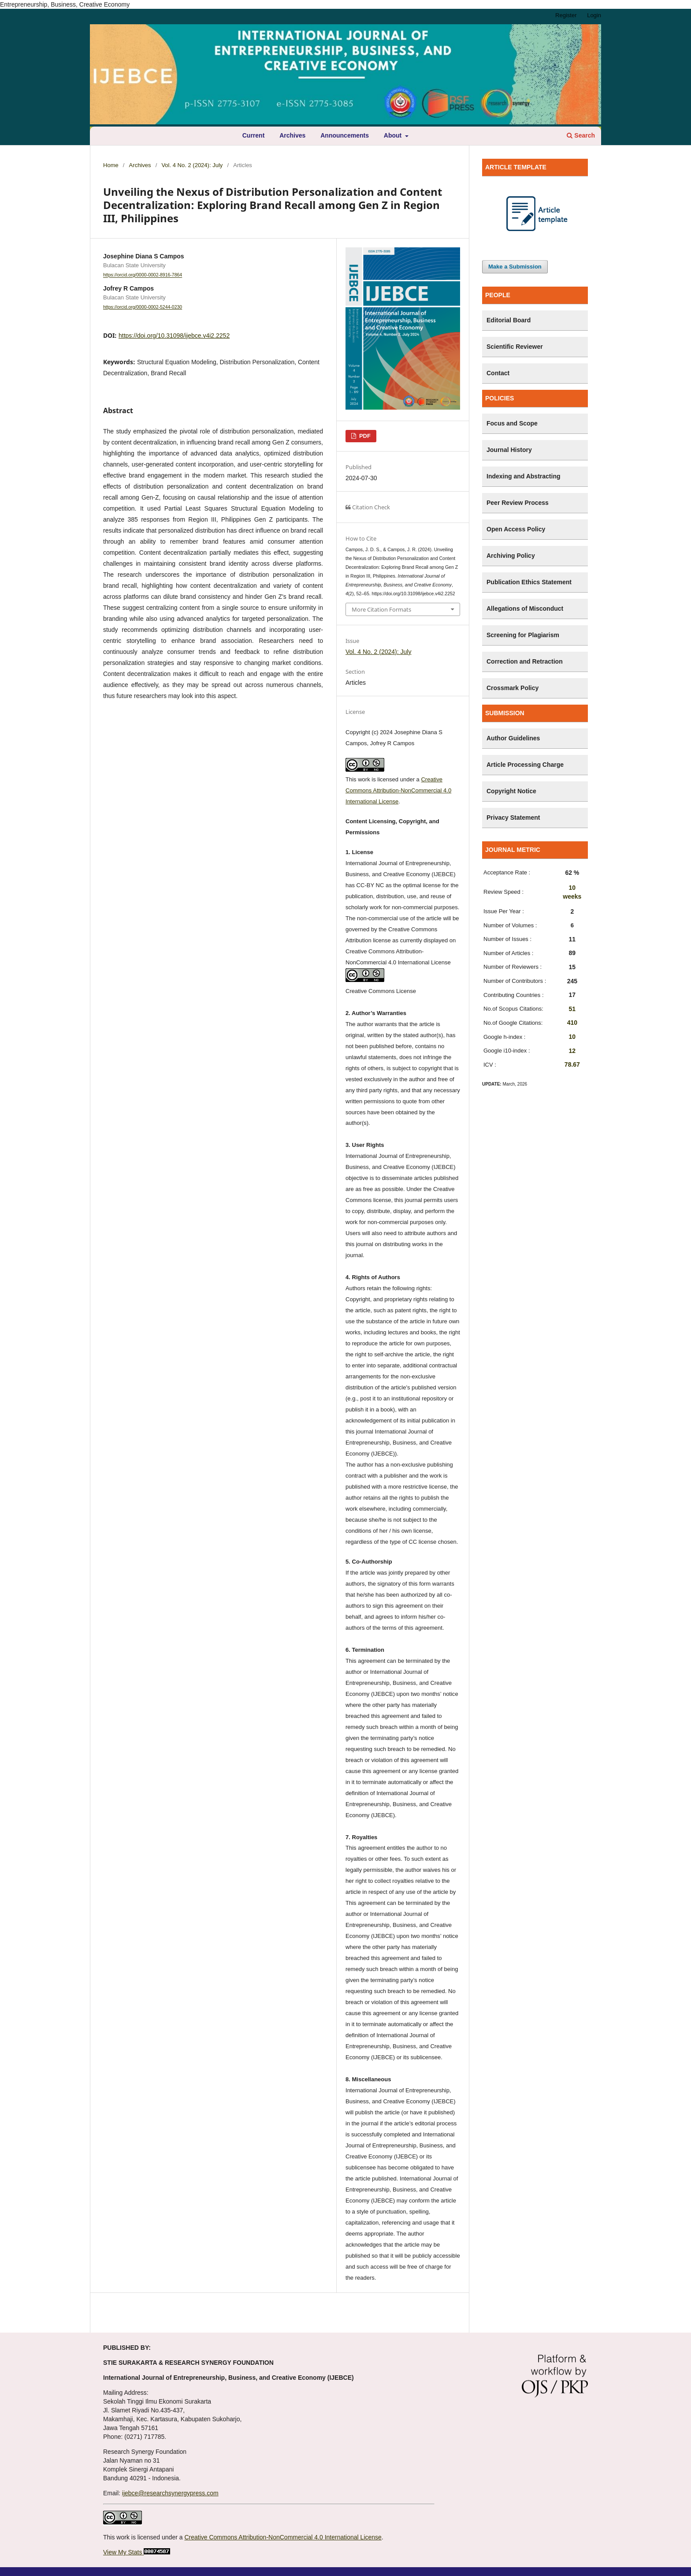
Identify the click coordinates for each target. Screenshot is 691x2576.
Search (581, 135)
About (393, 135)
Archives (292, 135)
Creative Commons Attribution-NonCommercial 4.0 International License (398, 790)
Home (111, 165)
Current (253, 135)
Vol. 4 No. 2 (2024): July (192, 165)
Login (594, 15)
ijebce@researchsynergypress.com (170, 2493)
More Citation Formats (381, 609)
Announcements (344, 135)
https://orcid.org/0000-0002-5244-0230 (142, 307)
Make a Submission (515, 266)
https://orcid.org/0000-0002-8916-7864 (142, 275)
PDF (364, 436)
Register (565, 15)
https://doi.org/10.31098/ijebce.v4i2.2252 (174, 335)
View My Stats (122, 2552)
